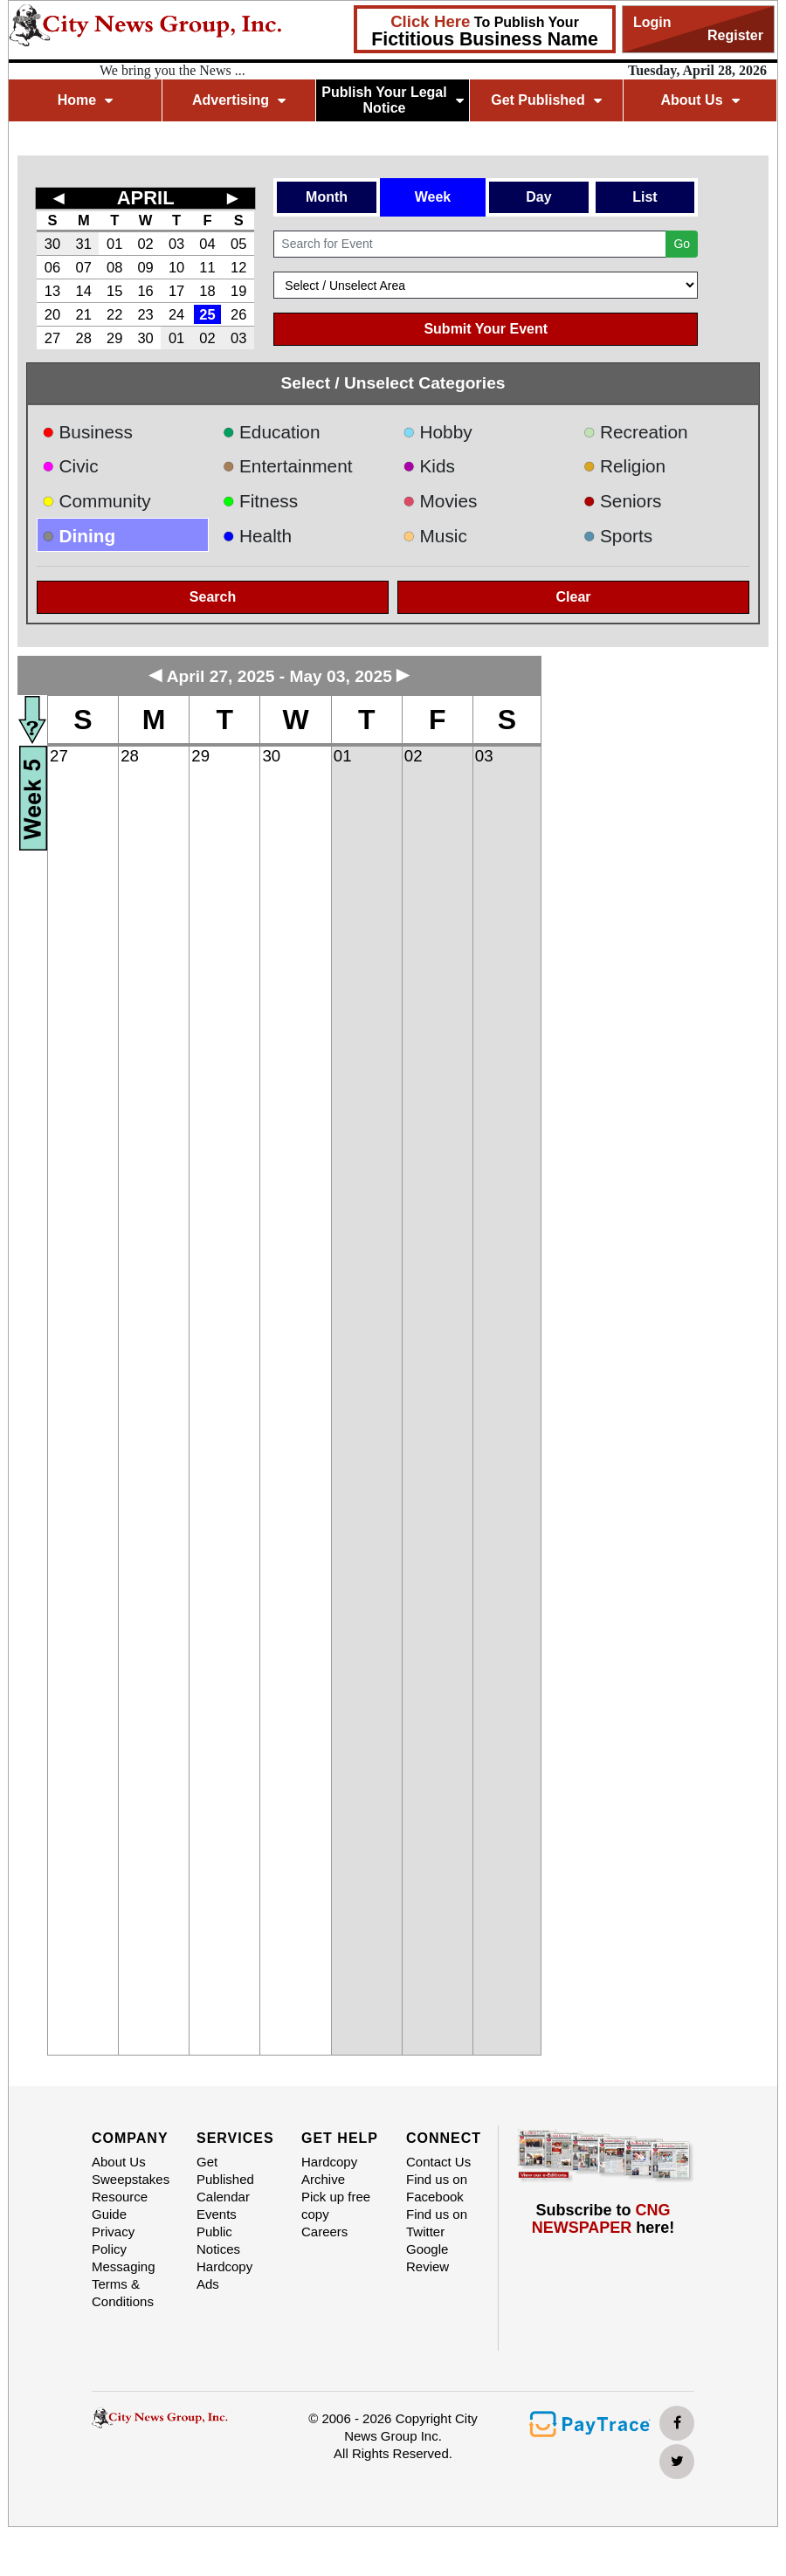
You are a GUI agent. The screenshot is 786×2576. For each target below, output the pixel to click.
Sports (618, 536)
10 (176, 267)
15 (114, 291)
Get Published (546, 100)
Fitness (261, 501)
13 (52, 291)
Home (85, 100)
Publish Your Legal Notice (392, 100)
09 (145, 267)
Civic (70, 466)
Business (87, 432)
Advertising (239, 100)
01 (114, 243)
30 (52, 243)
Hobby (437, 432)
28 (84, 338)
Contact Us (438, 2161)
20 (52, 314)
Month (327, 196)
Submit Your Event (486, 328)
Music (435, 536)
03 (176, 243)
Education (272, 432)
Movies (440, 501)
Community (96, 501)
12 (238, 267)
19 (238, 291)
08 (114, 267)
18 (207, 291)
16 (145, 291)
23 (145, 314)
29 (114, 338)
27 (52, 338)
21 (84, 314)
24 (176, 314)
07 (84, 267)
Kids (429, 466)
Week (433, 196)
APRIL (146, 198)
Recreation (635, 432)
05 (238, 243)
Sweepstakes (130, 2179)
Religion (624, 466)
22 (114, 314)
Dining (78, 536)
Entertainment (288, 466)
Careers (324, 2231)
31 (84, 243)
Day (538, 196)
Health (258, 536)
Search (213, 596)
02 (145, 243)
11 (207, 267)
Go (681, 244)
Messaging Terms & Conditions (123, 2284)
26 (238, 314)
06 (52, 267)
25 (207, 314)
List (644, 196)
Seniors (622, 501)
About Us (699, 100)
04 (207, 243)
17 (176, 291)
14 (84, 291)
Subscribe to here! (603, 2218)
